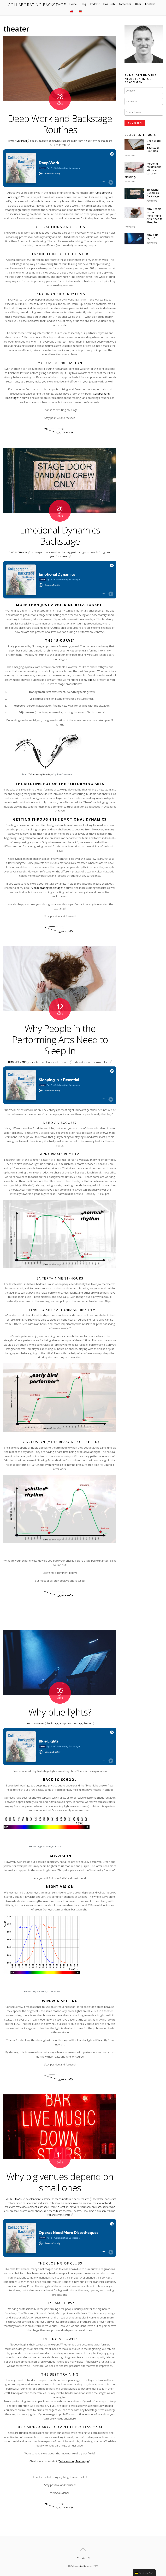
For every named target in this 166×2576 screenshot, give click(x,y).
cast (113, 2198)
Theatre (76, 2210)
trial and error (54, 2214)
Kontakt (150, 4)
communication (57, 140)
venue (66, 2214)
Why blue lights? (59, 1712)
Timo (85, 2210)
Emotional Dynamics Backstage (60, 535)
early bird (77, 1062)
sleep (106, 1062)
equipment (65, 1723)
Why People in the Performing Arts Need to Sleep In (60, 1039)
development (33, 2198)
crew (18, 2206)
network (74, 2206)
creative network (102, 2203)
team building (97, 552)
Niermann (85, 2206)
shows (38, 2210)
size (45, 2210)
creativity (72, 140)
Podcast (95, 4)
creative (87, 2203)
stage (52, 2210)
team (59, 2210)
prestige (14, 2210)
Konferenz (125, 4)
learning (82, 140)
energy (88, 1062)
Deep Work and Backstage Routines (60, 124)
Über (138, 4)
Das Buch (109, 4)
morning (97, 1062)
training (111, 2210)
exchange (43, 2206)
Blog (83, 4)
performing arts (96, 140)
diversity (65, 552)
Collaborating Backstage (41, 774)
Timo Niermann (17, 140)
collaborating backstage (35, 2203)
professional (27, 2210)
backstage (35, 140)
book (45, 140)
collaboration (57, 2203)
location (64, 2206)
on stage (77, 1723)
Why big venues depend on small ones (59, 2182)
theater (63, 144)
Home (73, 4)
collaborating (15, 2203)
